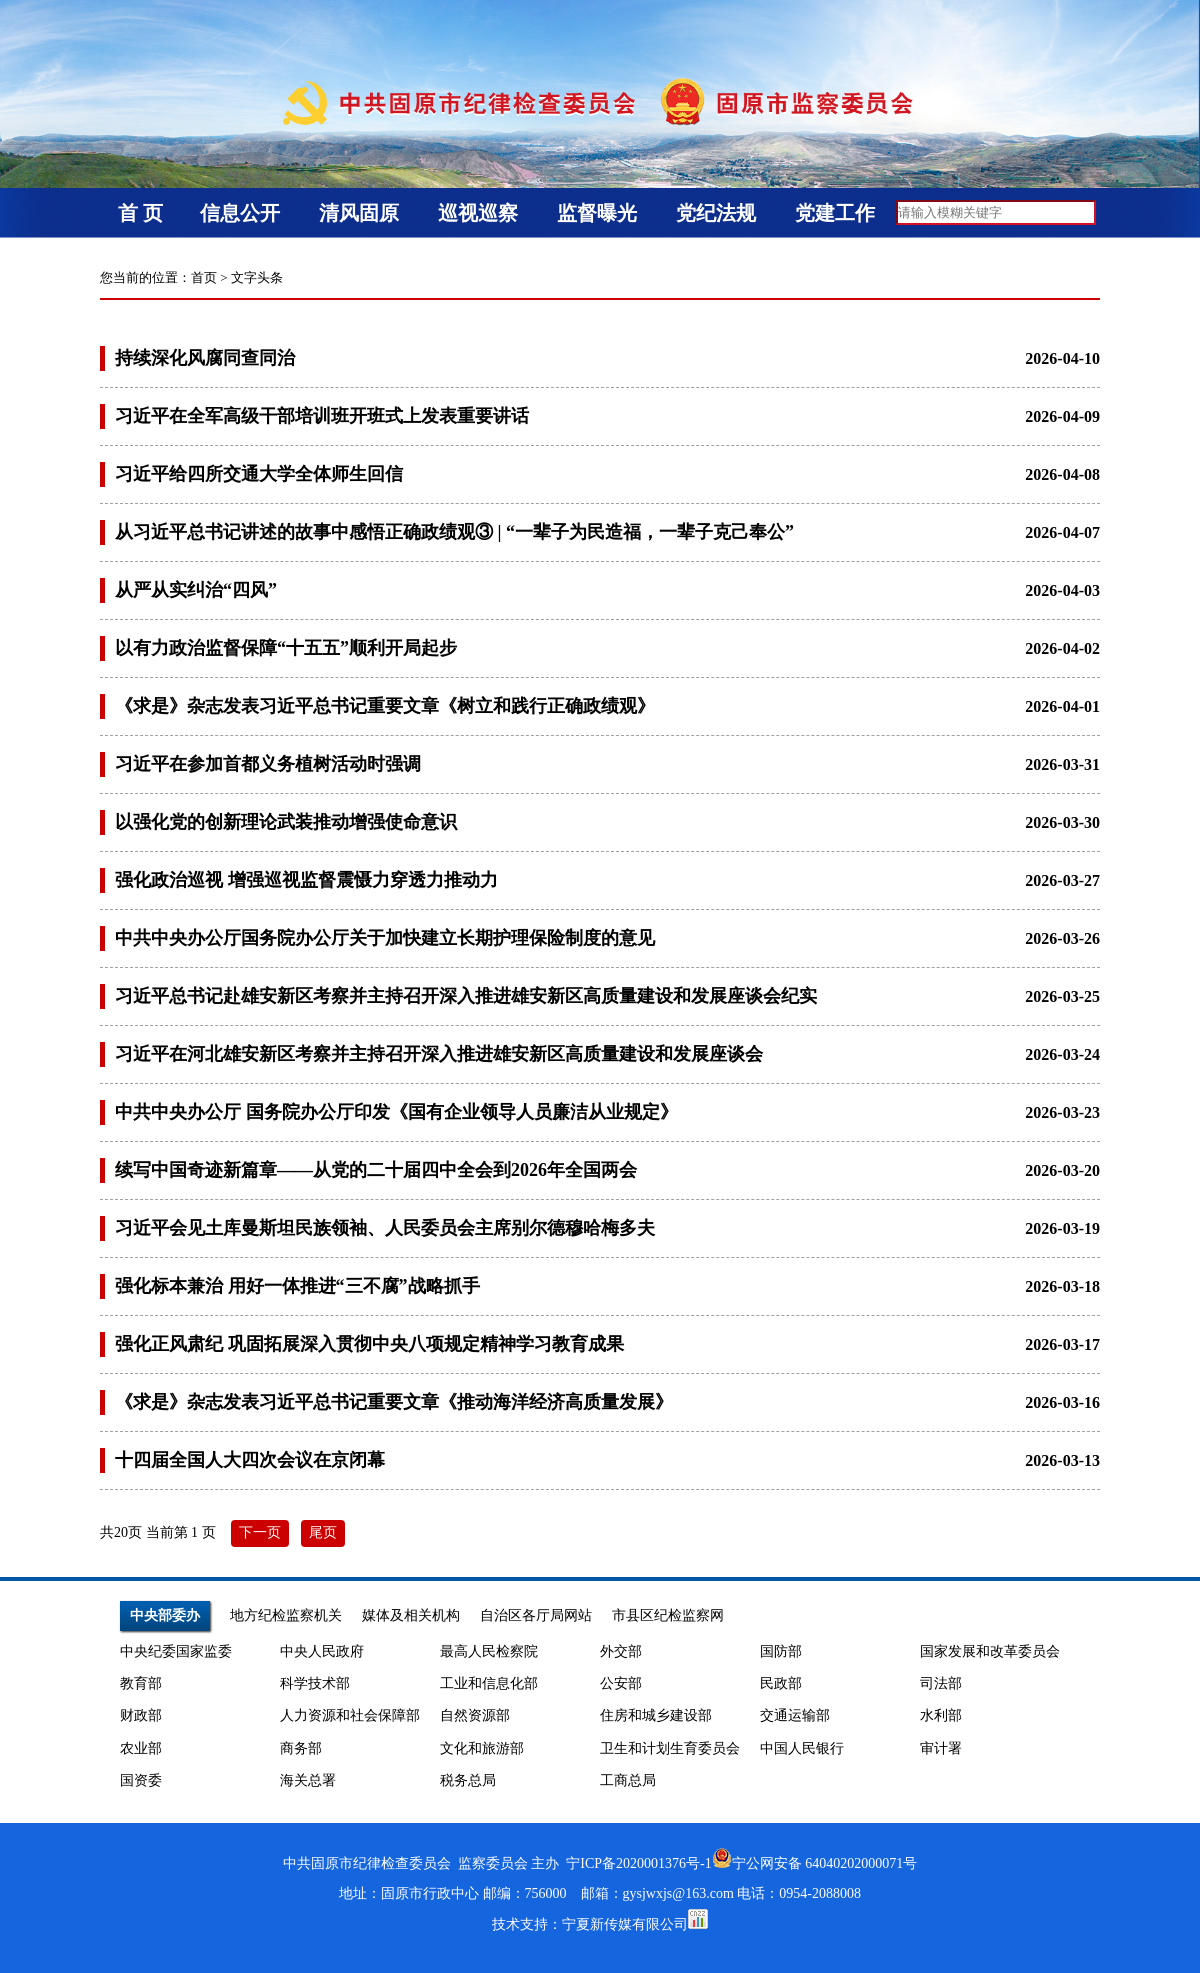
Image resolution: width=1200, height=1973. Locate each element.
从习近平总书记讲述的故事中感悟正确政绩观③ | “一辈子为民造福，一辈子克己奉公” (454, 532)
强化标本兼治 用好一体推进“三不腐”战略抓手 (297, 1286)
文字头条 (257, 277)
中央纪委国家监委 (176, 1651)
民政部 (781, 1683)
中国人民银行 (802, 1748)
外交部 (621, 1651)
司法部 (941, 1683)
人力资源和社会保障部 (350, 1715)
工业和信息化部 (489, 1683)
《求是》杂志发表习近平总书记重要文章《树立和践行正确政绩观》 (385, 706)
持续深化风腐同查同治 (205, 358)
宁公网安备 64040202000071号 (815, 1863)
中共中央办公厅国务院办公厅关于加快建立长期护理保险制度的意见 (385, 938)
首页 (204, 277)
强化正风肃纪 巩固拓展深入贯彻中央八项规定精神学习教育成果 (369, 1344)
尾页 (323, 1532)
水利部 (941, 1715)
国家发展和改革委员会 (990, 1651)
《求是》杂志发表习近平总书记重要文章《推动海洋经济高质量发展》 (394, 1402)
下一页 (260, 1532)
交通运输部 (795, 1715)
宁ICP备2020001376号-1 (638, 1863)
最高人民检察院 (489, 1651)
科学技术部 (315, 1683)
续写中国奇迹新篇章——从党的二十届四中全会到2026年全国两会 (376, 1170)
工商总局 (628, 1780)
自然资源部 (475, 1715)
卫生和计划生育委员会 (670, 1748)
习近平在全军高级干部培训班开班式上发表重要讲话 (322, 416)
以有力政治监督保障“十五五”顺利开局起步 (286, 648)
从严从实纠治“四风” (196, 590)
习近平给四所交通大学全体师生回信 (259, 474)
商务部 (301, 1748)
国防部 (781, 1651)
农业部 (141, 1748)
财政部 (141, 1715)
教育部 (141, 1683)
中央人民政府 (322, 1651)
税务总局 (468, 1780)
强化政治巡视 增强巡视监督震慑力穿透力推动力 (306, 880)
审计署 (941, 1748)
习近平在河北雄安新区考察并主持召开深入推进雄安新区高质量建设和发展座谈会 (439, 1054)
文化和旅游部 (482, 1748)
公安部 (621, 1683)
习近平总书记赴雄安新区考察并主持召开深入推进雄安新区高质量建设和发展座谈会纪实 (466, 996)
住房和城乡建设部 (656, 1715)
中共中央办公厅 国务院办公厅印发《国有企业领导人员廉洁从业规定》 (396, 1112)
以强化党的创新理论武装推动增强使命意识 (286, 822)
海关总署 (308, 1780)
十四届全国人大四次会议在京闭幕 (250, 1460)
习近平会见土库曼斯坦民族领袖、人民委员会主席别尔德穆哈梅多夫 (385, 1228)
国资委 (141, 1780)
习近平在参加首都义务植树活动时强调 (268, 764)
